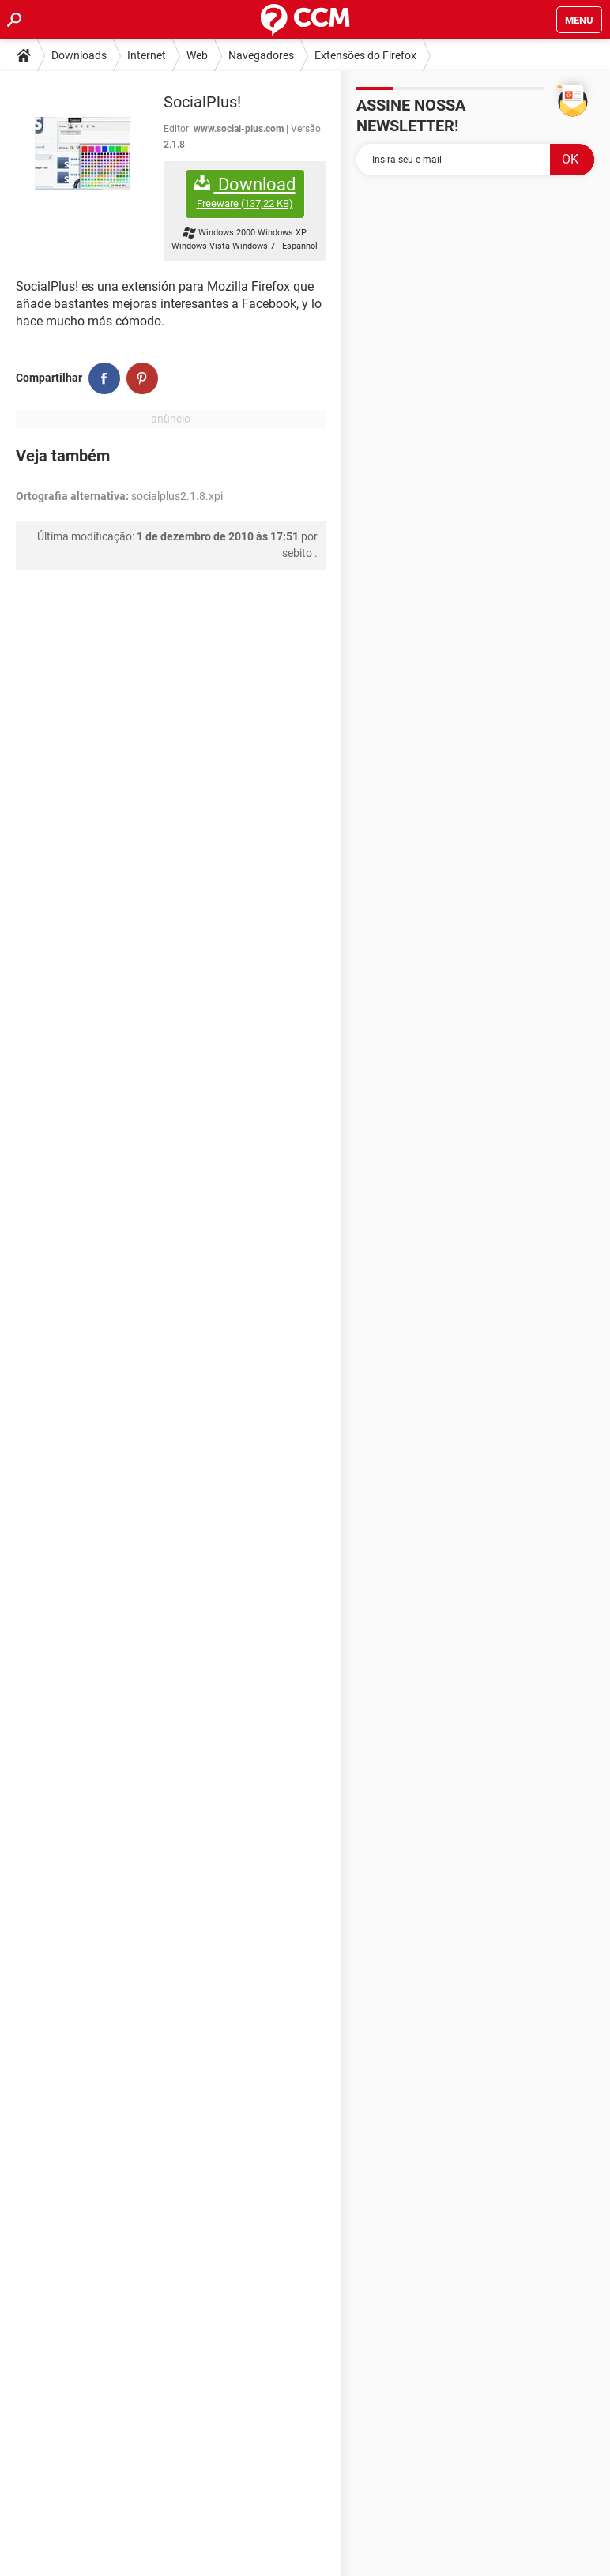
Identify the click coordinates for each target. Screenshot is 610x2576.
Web (197, 55)
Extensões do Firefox (365, 55)
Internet (146, 55)
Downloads (79, 55)
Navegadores (261, 55)
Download (245, 192)
